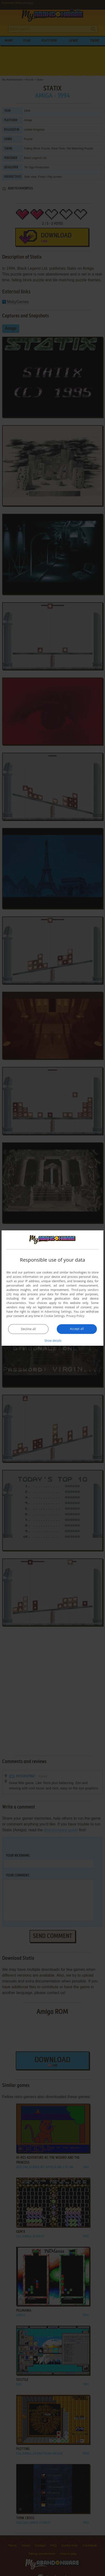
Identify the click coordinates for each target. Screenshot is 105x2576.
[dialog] (53, 1288)
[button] (52, 1340)
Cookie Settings (54, 1316)
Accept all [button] (77, 1328)
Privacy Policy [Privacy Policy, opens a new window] (75, 1316)
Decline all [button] (28, 1329)
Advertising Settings (58, 1311)
